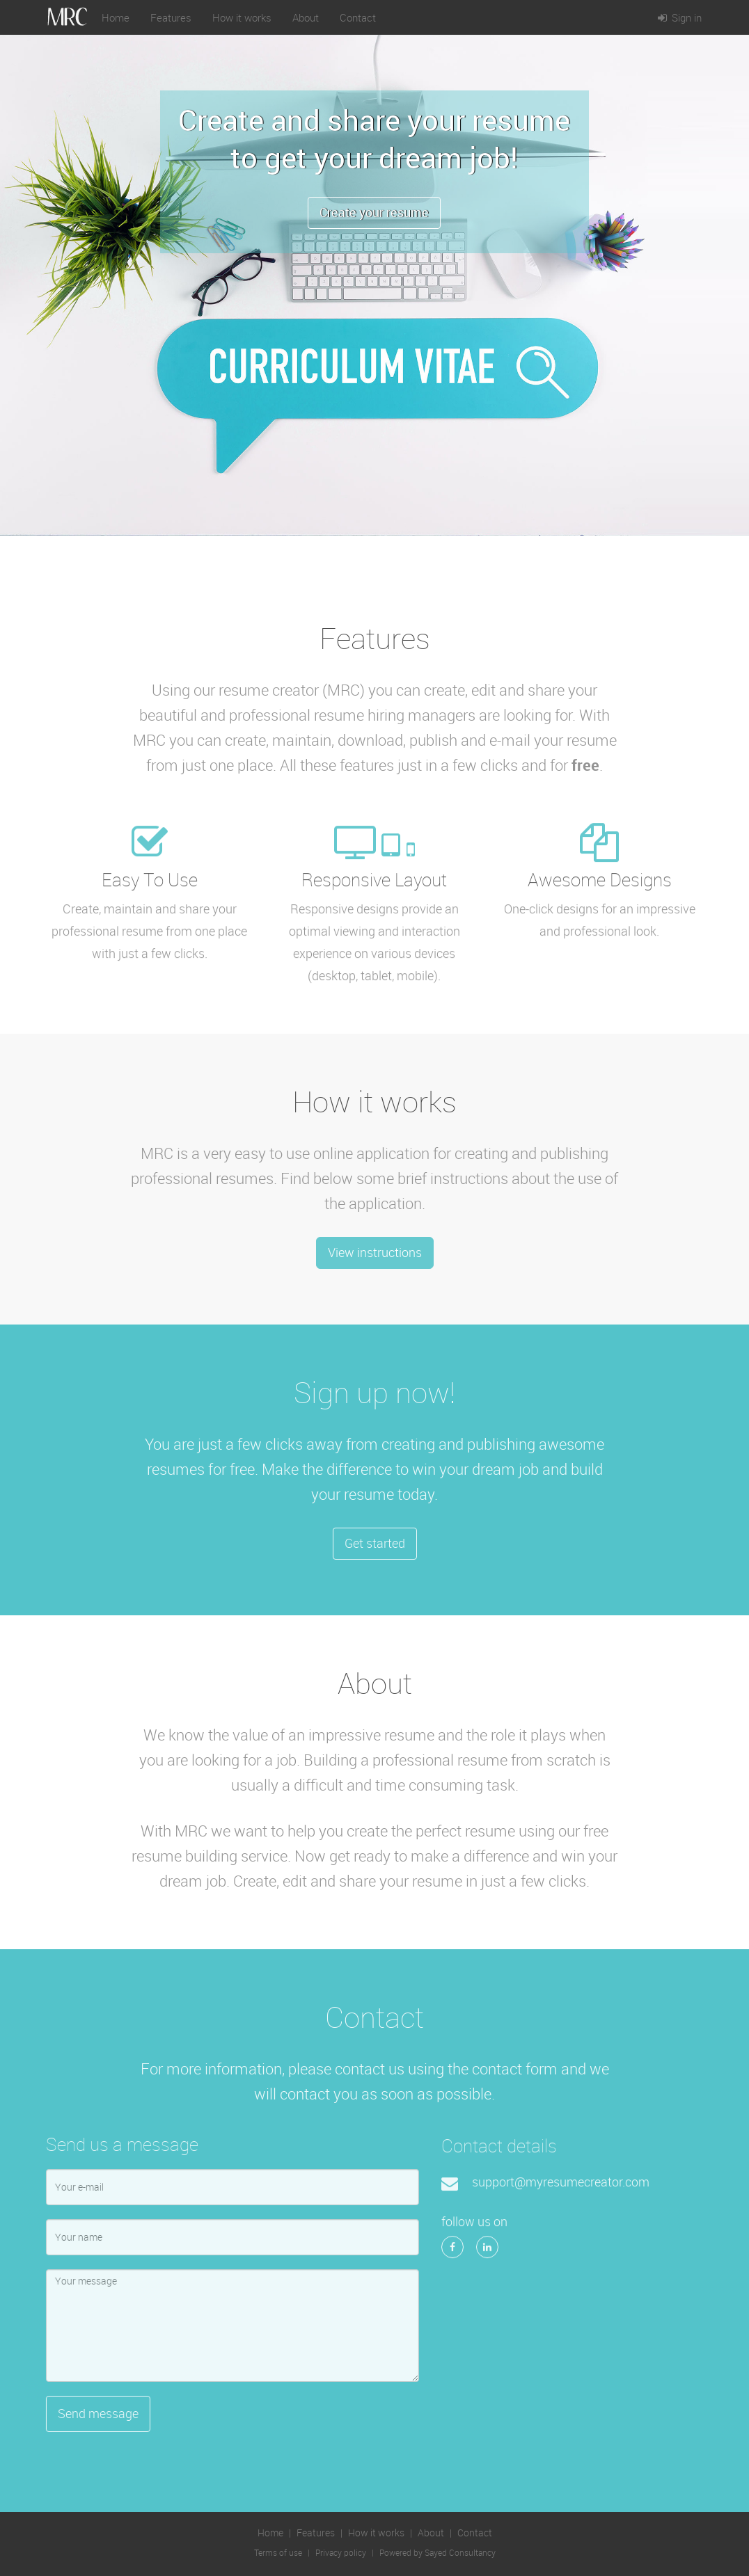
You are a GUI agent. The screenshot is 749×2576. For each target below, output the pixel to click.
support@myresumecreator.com (560, 2187)
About (305, 17)
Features (170, 17)
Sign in (678, 17)
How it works (241, 17)
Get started (375, 1543)
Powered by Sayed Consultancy (437, 2552)
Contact (358, 17)
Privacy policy (340, 2552)
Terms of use (278, 2552)
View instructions (375, 1252)
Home (115, 17)
